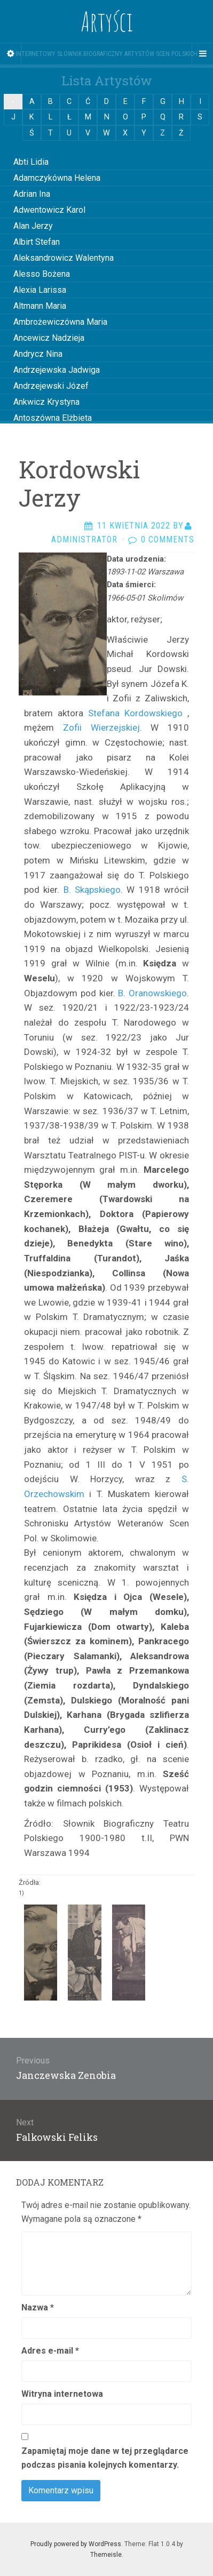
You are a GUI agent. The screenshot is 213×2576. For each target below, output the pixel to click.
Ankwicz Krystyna (46, 402)
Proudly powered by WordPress (75, 2544)
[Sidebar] (10, 54)
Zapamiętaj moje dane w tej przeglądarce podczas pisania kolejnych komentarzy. (104, 2458)
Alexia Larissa (39, 290)
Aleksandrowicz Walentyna (63, 258)
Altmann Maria (39, 306)
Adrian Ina (31, 194)
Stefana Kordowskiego (135, 713)
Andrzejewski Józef (51, 386)
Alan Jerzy (33, 226)
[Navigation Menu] (202, 54)
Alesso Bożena (41, 274)
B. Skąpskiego (92, 889)
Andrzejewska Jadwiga (56, 370)
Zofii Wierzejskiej (101, 727)
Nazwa (37, 2307)
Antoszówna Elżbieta (52, 418)
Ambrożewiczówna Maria (60, 322)
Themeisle (106, 2554)
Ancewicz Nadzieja (48, 338)
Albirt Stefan (36, 242)
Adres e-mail (50, 2351)
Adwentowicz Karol (49, 210)
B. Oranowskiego (151, 993)
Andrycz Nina (37, 354)
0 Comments (167, 539)
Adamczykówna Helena (56, 178)
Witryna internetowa (62, 2394)
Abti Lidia (31, 162)
